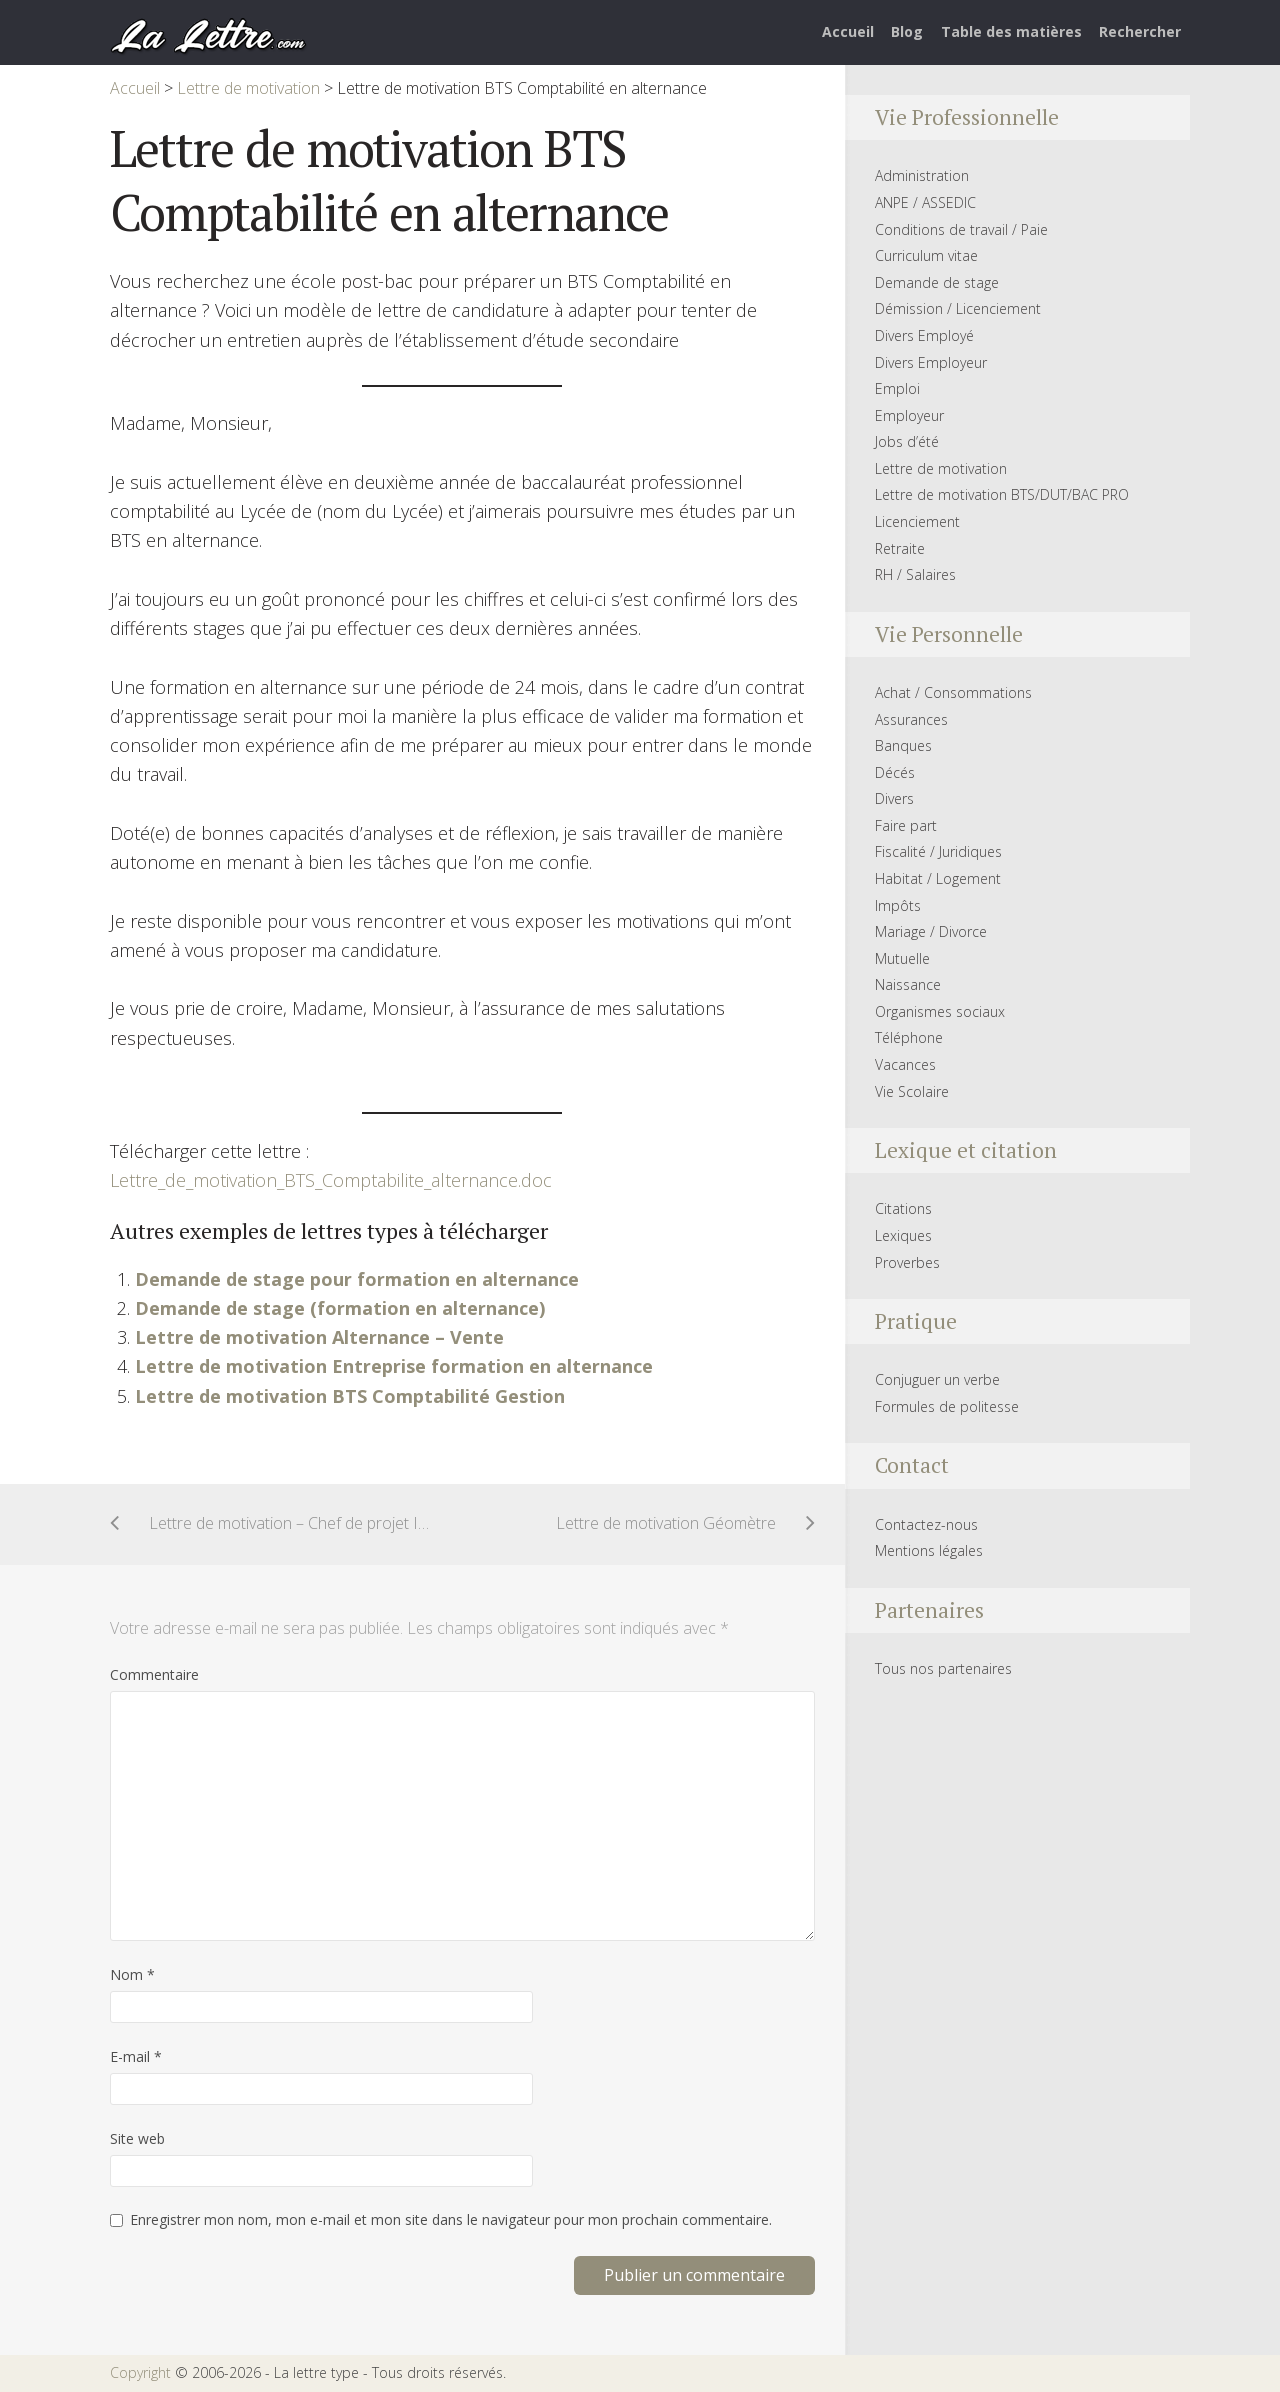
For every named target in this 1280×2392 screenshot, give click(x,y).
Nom (132, 1974)
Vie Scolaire (912, 1091)
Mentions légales (929, 1550)
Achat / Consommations (953, 692)
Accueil (848, 31)
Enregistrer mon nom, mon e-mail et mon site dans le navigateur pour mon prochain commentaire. (451, 2219)
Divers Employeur (931, 362)
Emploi (897, 388)
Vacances (905, 1064)
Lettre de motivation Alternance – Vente (319, 1337)
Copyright (140, 2372)
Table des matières (1011, 31)
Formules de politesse (947, 1406)
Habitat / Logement (938, 878)
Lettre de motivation (941, 468)
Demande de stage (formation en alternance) (340, 1308)
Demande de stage (937, 282)
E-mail (136, 2056)
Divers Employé (924, 335)
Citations (903, 1208)
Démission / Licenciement (958, 308)
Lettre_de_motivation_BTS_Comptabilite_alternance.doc (331, 1180)
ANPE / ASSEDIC (925, 202)
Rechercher (1140, 31)
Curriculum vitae (926, 255)
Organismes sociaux (940, 1011)
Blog (907, 31)
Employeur (909, 415)
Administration (922, 175)
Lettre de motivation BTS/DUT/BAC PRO (1002, 494)
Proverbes (907, 1262)
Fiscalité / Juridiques (938, 851)
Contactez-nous (926, 1524)
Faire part (906, 825)
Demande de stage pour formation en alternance (357, 1279)
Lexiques (903, 1235)
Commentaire (154, 1674)
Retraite (900, 548)
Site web (137, 2138)
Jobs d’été (907, 441)
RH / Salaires (915, 574)
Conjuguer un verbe (937, 1379)
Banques (903, 745)
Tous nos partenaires (943, 1668)
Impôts (898, 905)
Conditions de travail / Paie (961, 229)
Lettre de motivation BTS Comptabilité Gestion (350, 1396)
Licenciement (917, 521)
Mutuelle (902, 958)
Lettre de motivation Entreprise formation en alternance (394, 1366)
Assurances (911, 719)
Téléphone (909, 1037)
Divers (894, 798)
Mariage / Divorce (931, 931)
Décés (895, 772)
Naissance (908, 984)
